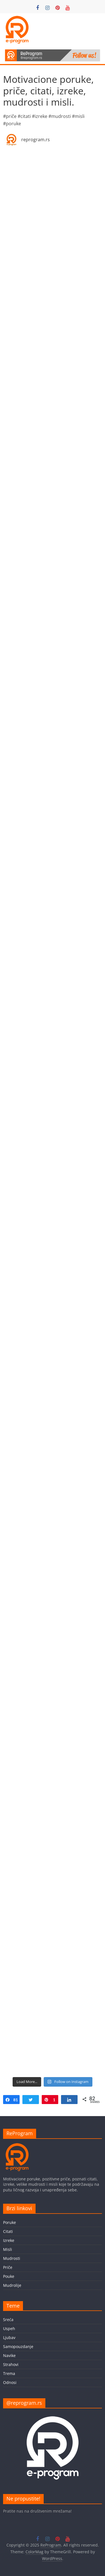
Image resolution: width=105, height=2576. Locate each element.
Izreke (8, 2240)
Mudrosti (11, 2258)
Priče (7, 2267)
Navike (9, 2355)
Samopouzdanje (18, 2346)
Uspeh (9, 2328)
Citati (8, 2231)
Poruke (9, 2222)
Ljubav (9, 2337)
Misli (7, 2249)
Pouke (8, 2276)
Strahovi (10, 2364)
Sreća (8, 2319)
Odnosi (10, 2382)
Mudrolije (12, 2285)
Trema (9, 2373)
